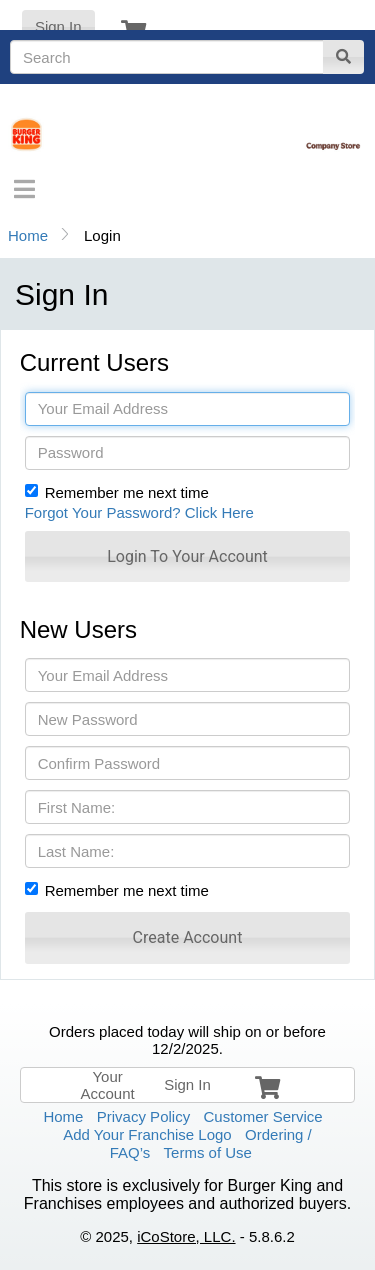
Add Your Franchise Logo (147, 1134)
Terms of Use (208, 1152)
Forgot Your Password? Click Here (139, 512)
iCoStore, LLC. (186, 1236)
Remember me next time (127, 492)
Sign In (58, 26)
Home (28, 235)
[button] (188, 556)
